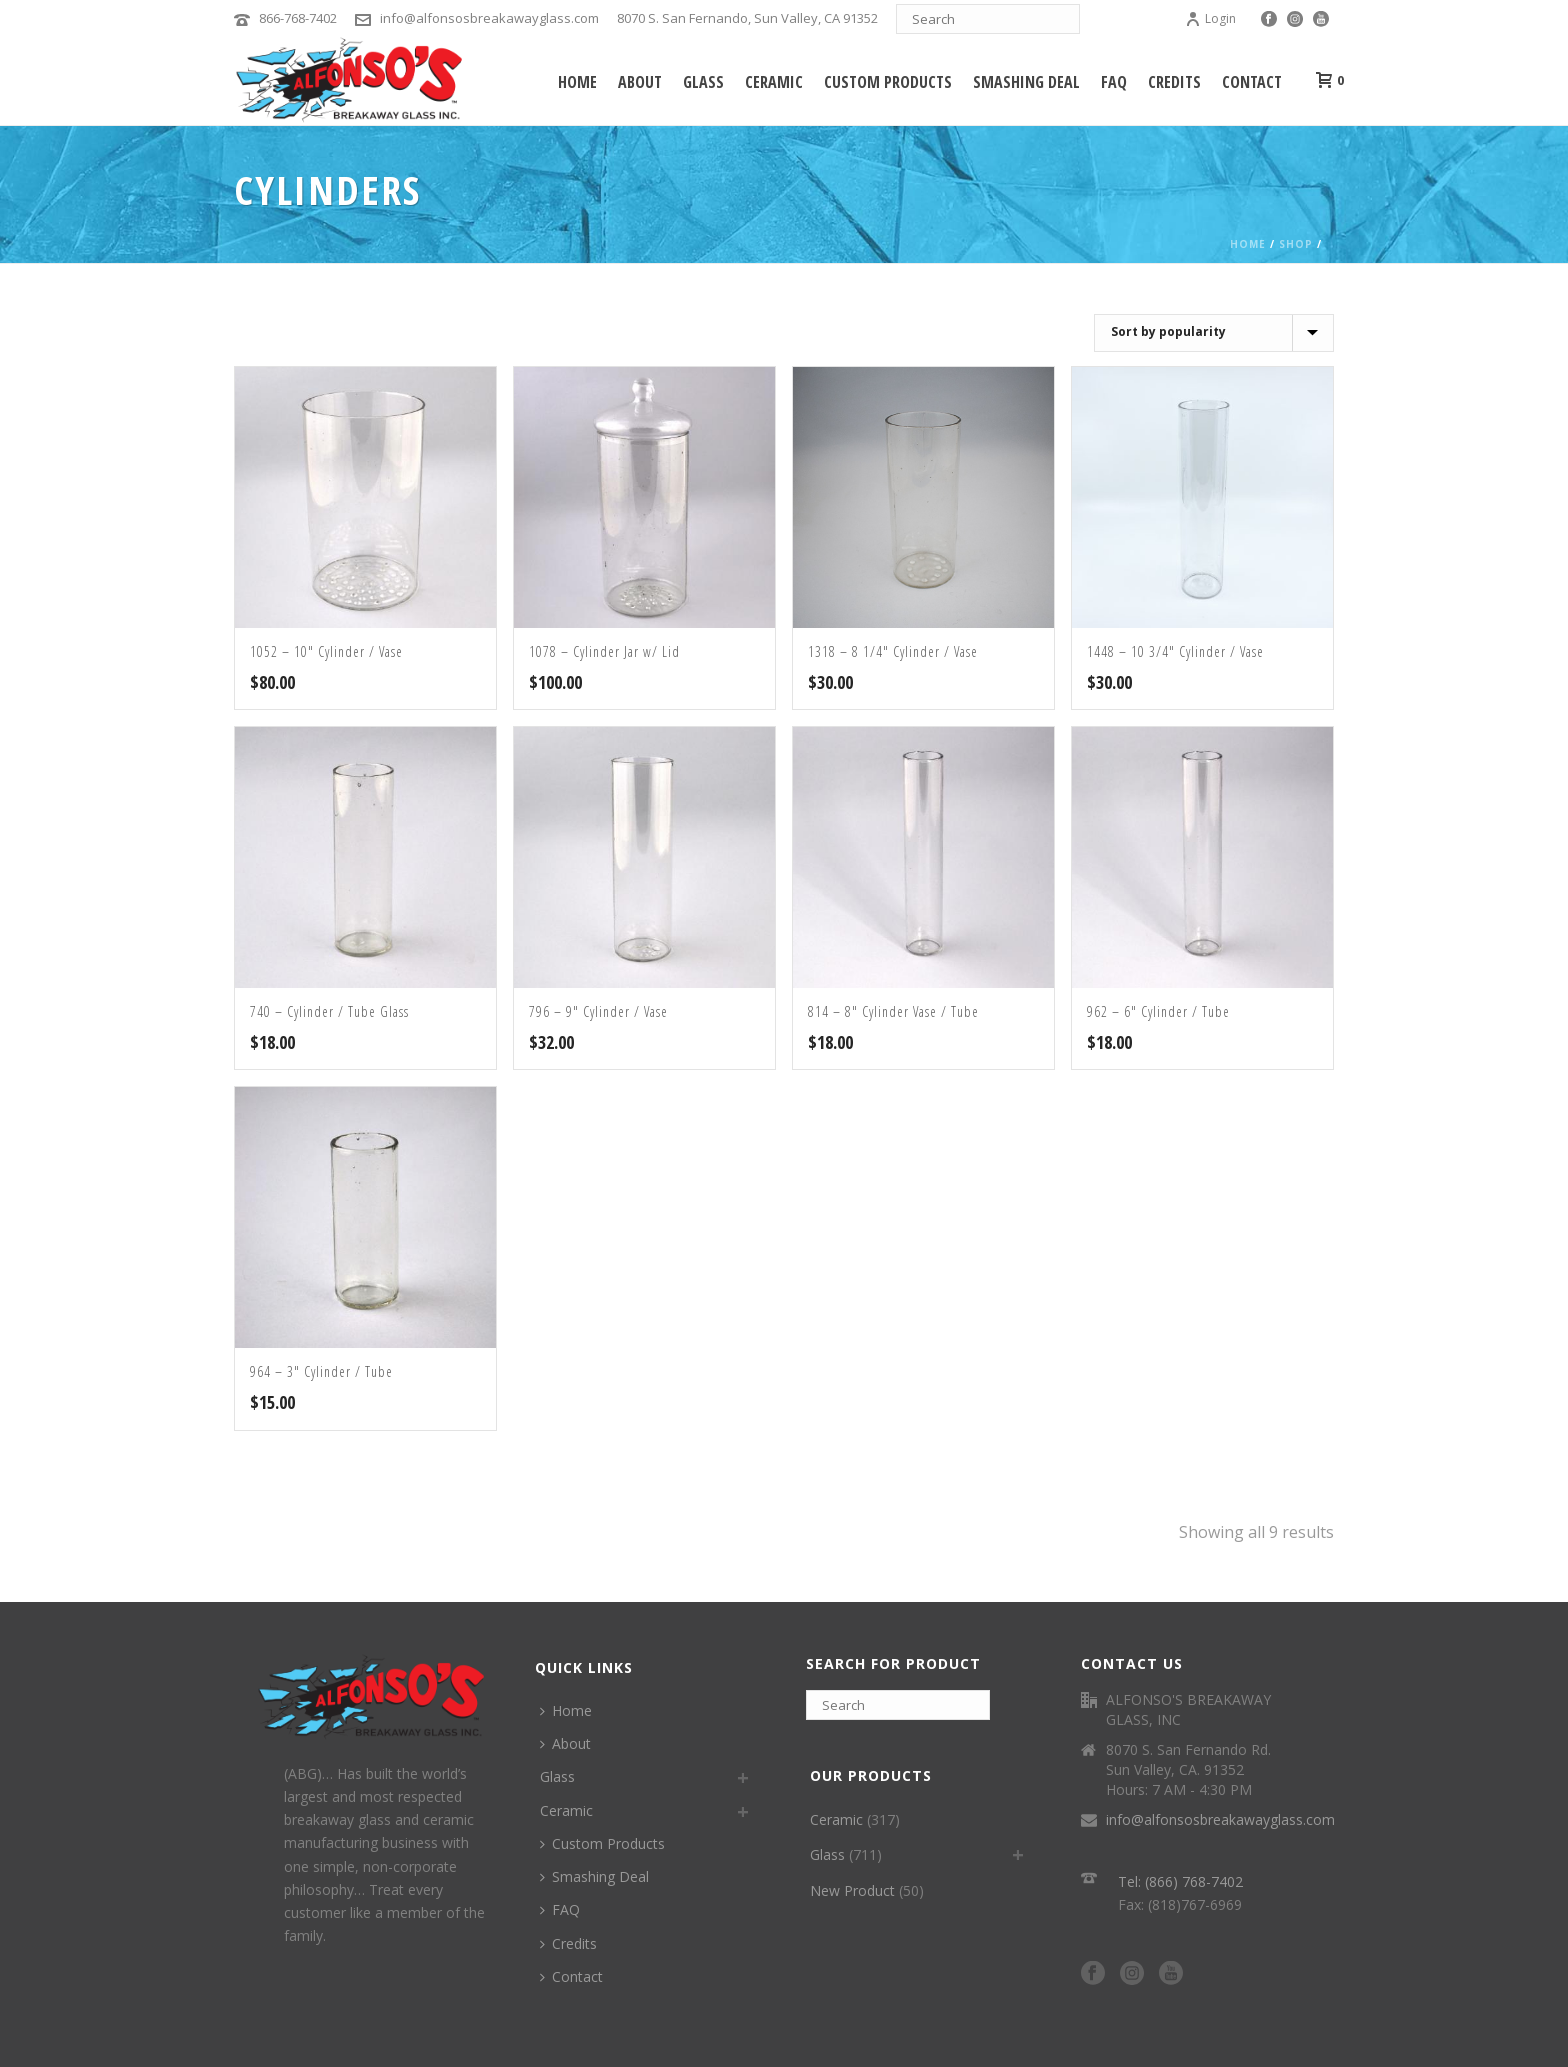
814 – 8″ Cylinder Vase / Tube (893, 1011)
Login (1210, 18)
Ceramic (774, 82)
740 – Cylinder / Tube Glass (329, 1011)
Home (577, 82)
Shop (1296, 244)
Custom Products (888, 82)
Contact (1252, 82)
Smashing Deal (1026, 82)
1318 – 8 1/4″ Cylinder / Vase (893, 651)
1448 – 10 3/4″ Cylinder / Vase (1175, 651)
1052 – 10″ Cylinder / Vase (326, 651)
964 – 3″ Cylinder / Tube (321, 1371)
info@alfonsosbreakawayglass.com (489, 18)
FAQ (1114, 82)
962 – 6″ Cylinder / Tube (1158, 1011)
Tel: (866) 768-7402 (1180, 1881)
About (640, 82)
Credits (1174, 82)
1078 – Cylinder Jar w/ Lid (604, 651)
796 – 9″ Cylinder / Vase (598, 1011)
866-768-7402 (298, 18)
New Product (852, 1890)
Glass (703, 82)
